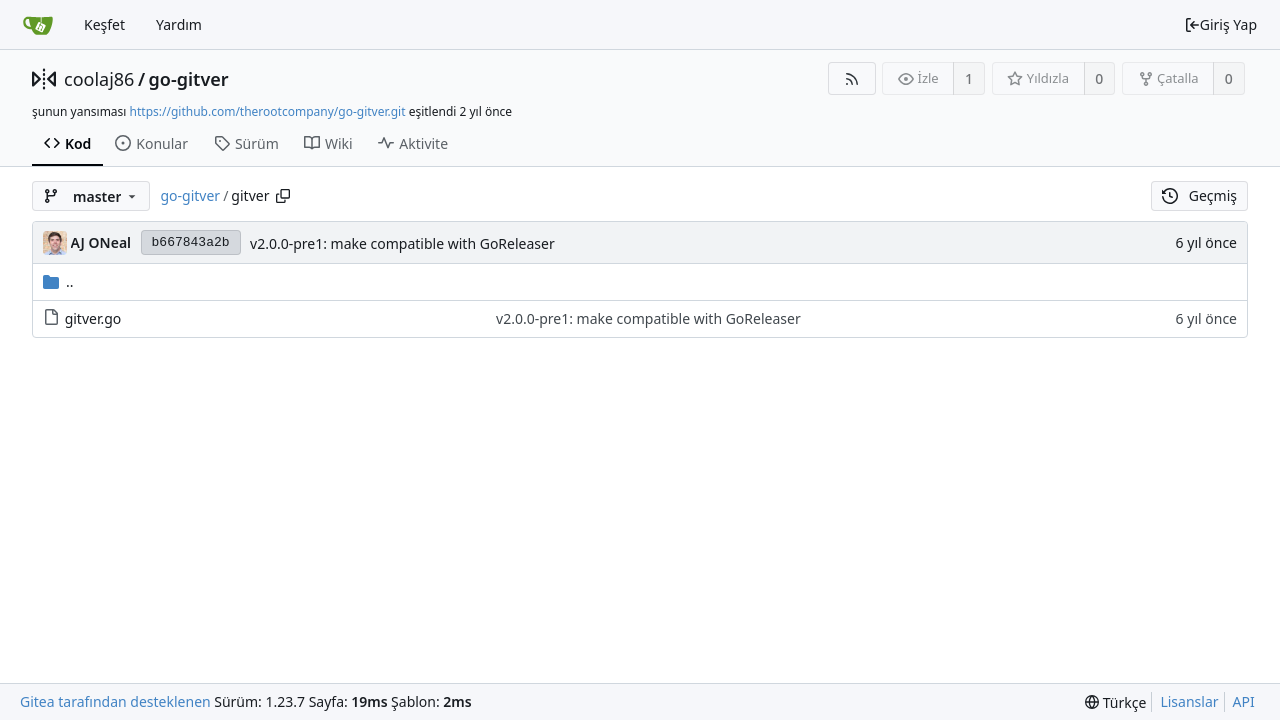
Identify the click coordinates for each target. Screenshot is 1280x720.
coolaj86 (99, 79)
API (1244, 701)
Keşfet (104, 24)
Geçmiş (1199, 195)
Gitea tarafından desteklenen (115, 701)
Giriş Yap (1220, 24)
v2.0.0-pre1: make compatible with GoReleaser (402, 243)
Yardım (179, 24)
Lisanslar (1189, 701)
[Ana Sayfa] (38, 25)
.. (58, 281)
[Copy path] (283, 196)
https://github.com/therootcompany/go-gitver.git (268, 111)
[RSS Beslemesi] (851, 78)
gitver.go (93, 318)
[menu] (1115, 702)
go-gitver (189, 79)
